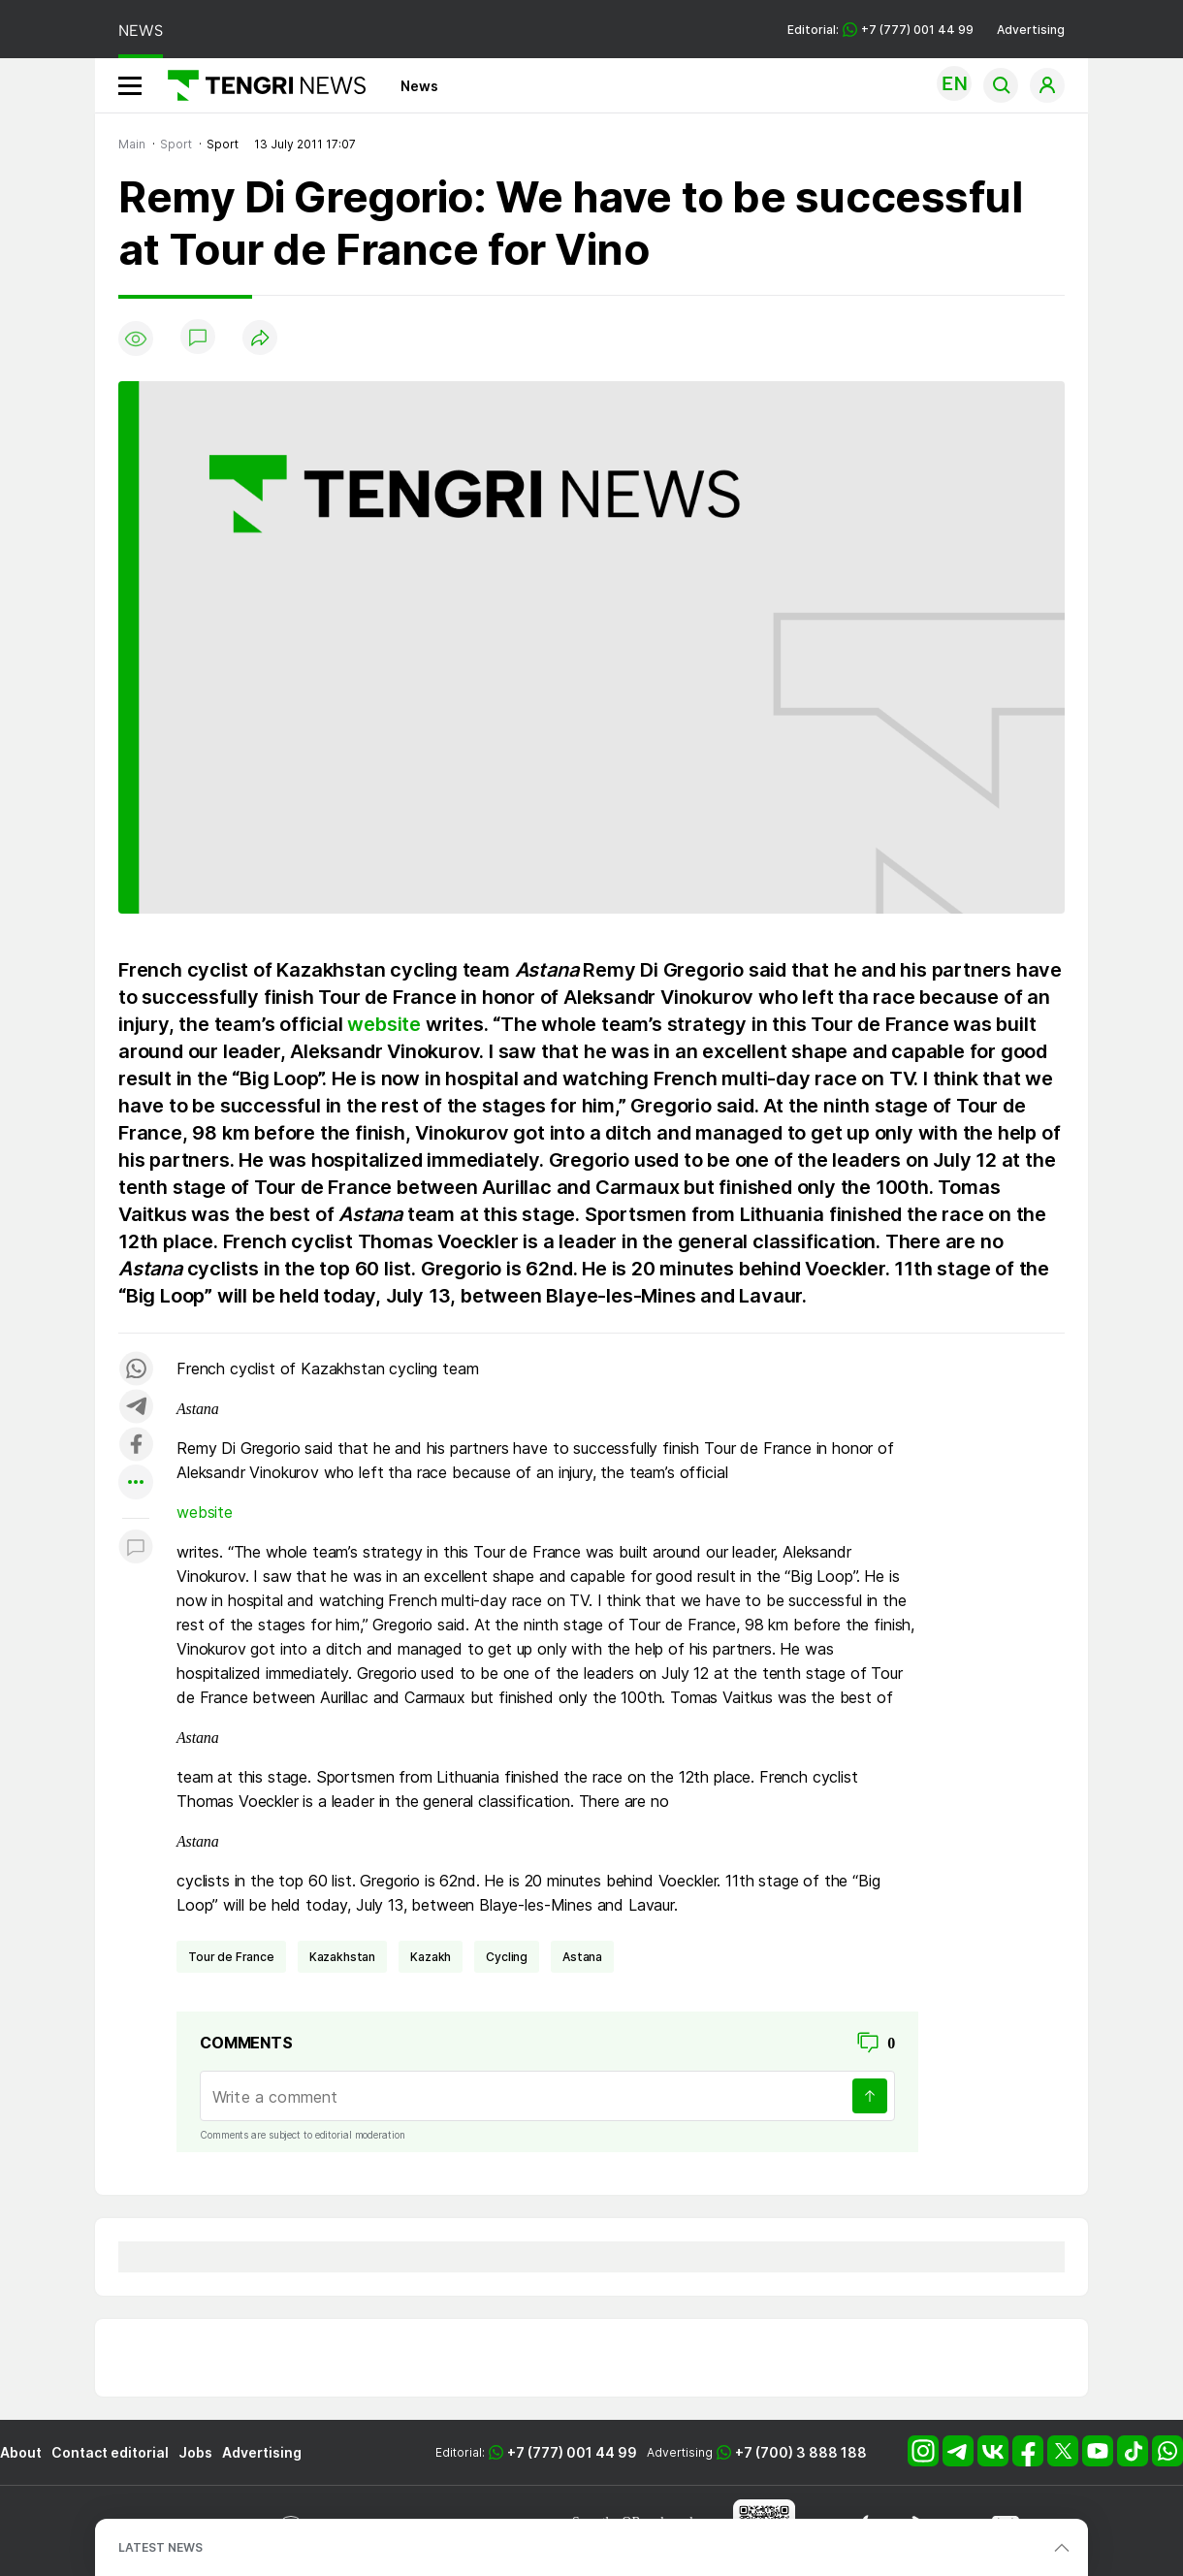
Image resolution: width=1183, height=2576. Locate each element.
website (384, 1024)
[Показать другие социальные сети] (135, 1483)
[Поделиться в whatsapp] (135, 1370)
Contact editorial (110, 2452)
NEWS (140, 30)
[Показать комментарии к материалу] (135, 1547)
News (419, 86)
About (21, 2452)
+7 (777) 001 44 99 (572, 2452)
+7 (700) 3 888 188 (801, 2452)
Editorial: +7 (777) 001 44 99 (880, 29)
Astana (582, 1956)
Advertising (1031, 29)
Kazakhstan (342, 1956)
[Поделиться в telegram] (135, 1408)
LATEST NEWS (160, 2547)
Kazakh (430, 1956)
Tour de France (231, 1956)
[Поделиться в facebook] (135, 1446)
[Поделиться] (259, 339)
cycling (507, 1956)
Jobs (195, 2452)
